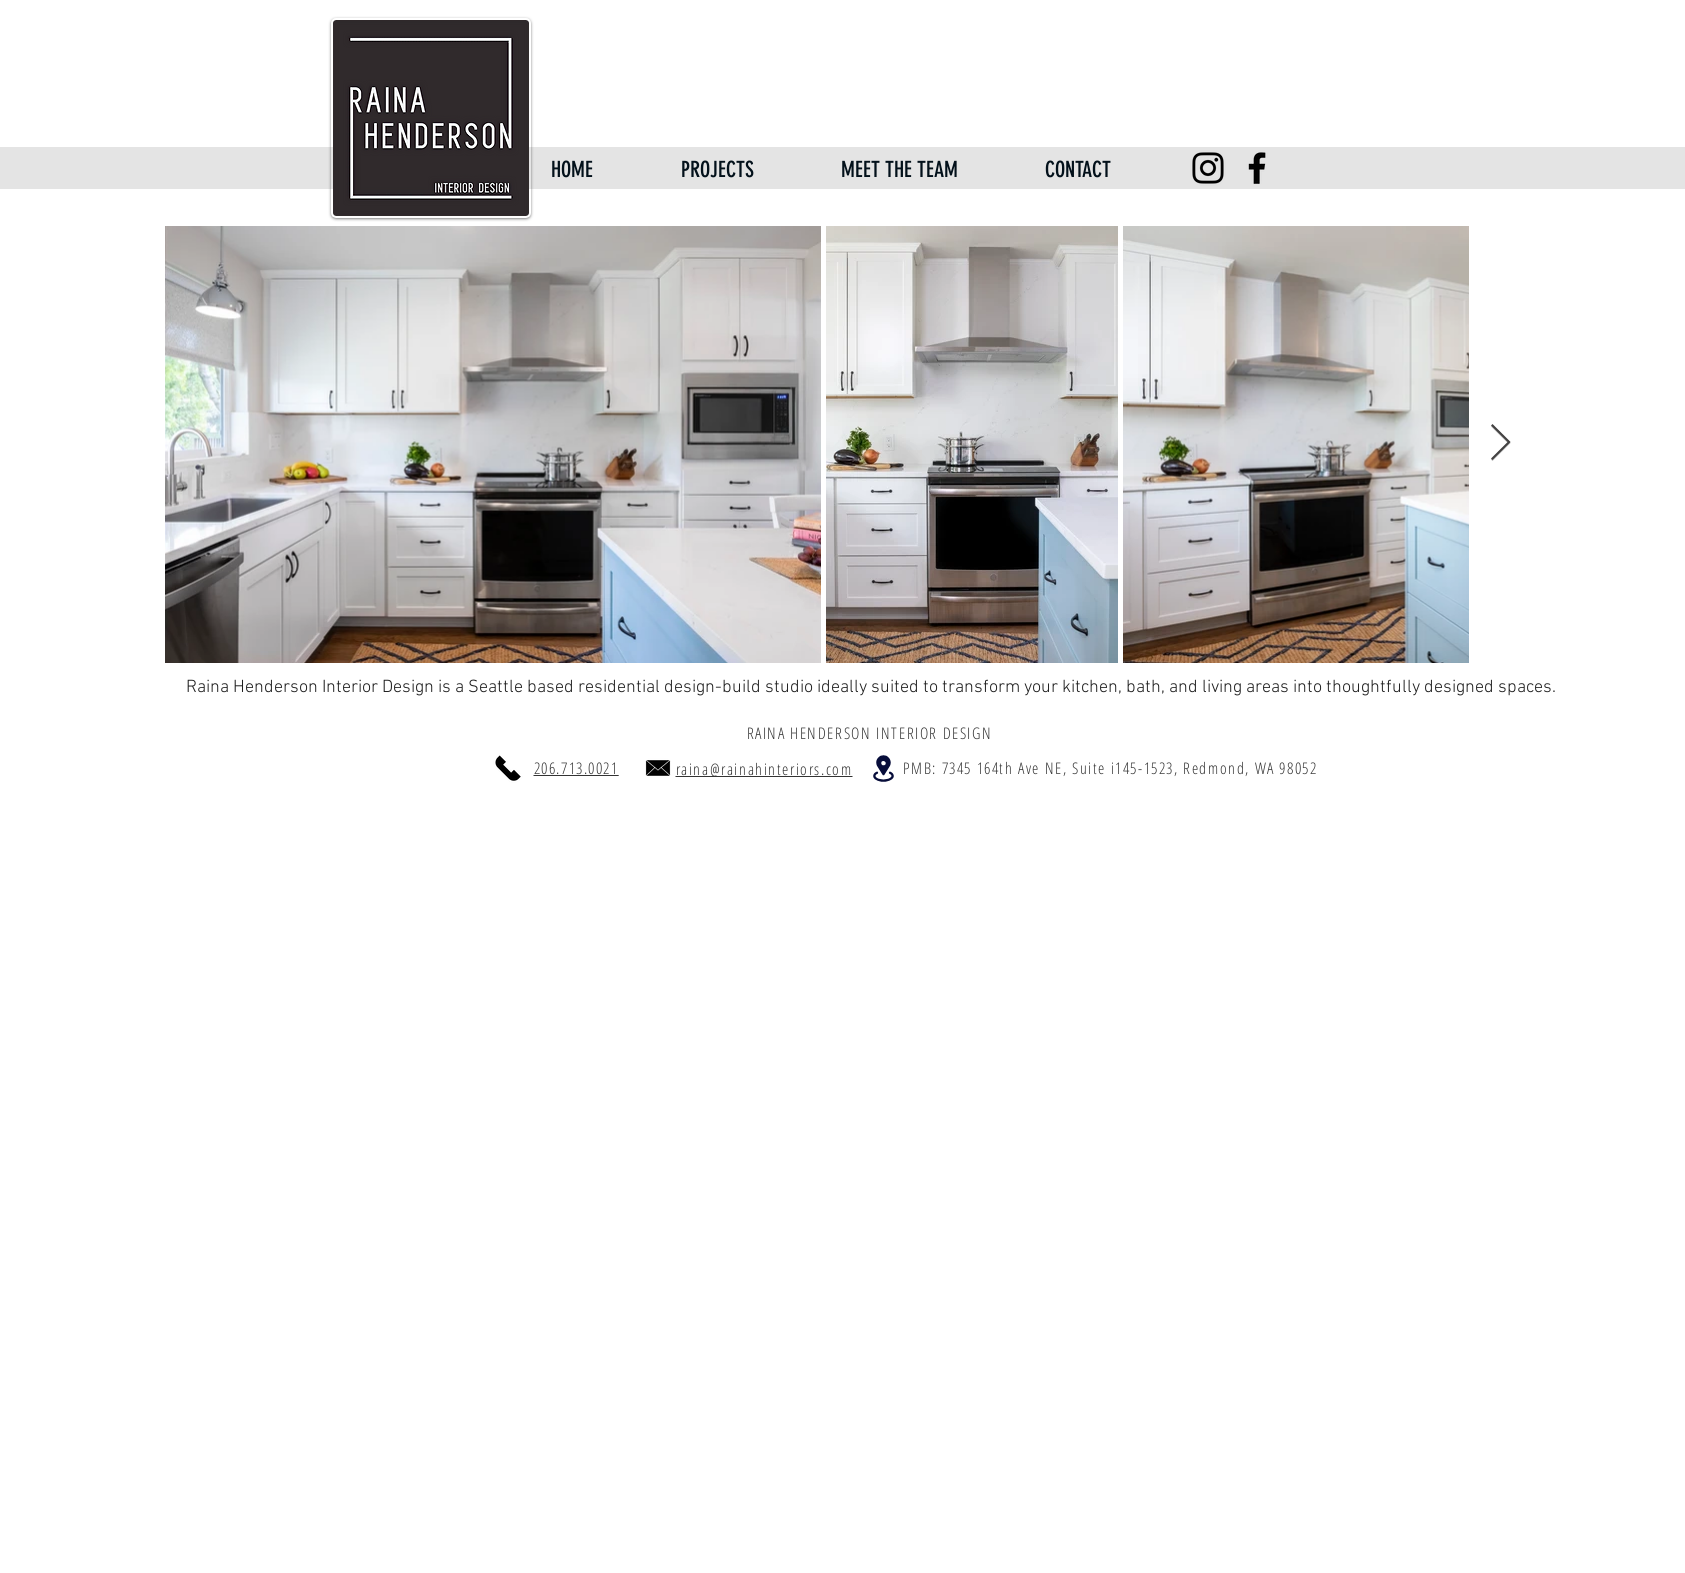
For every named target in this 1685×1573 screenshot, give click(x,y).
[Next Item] (1500, 443)
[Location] (884, 768)
